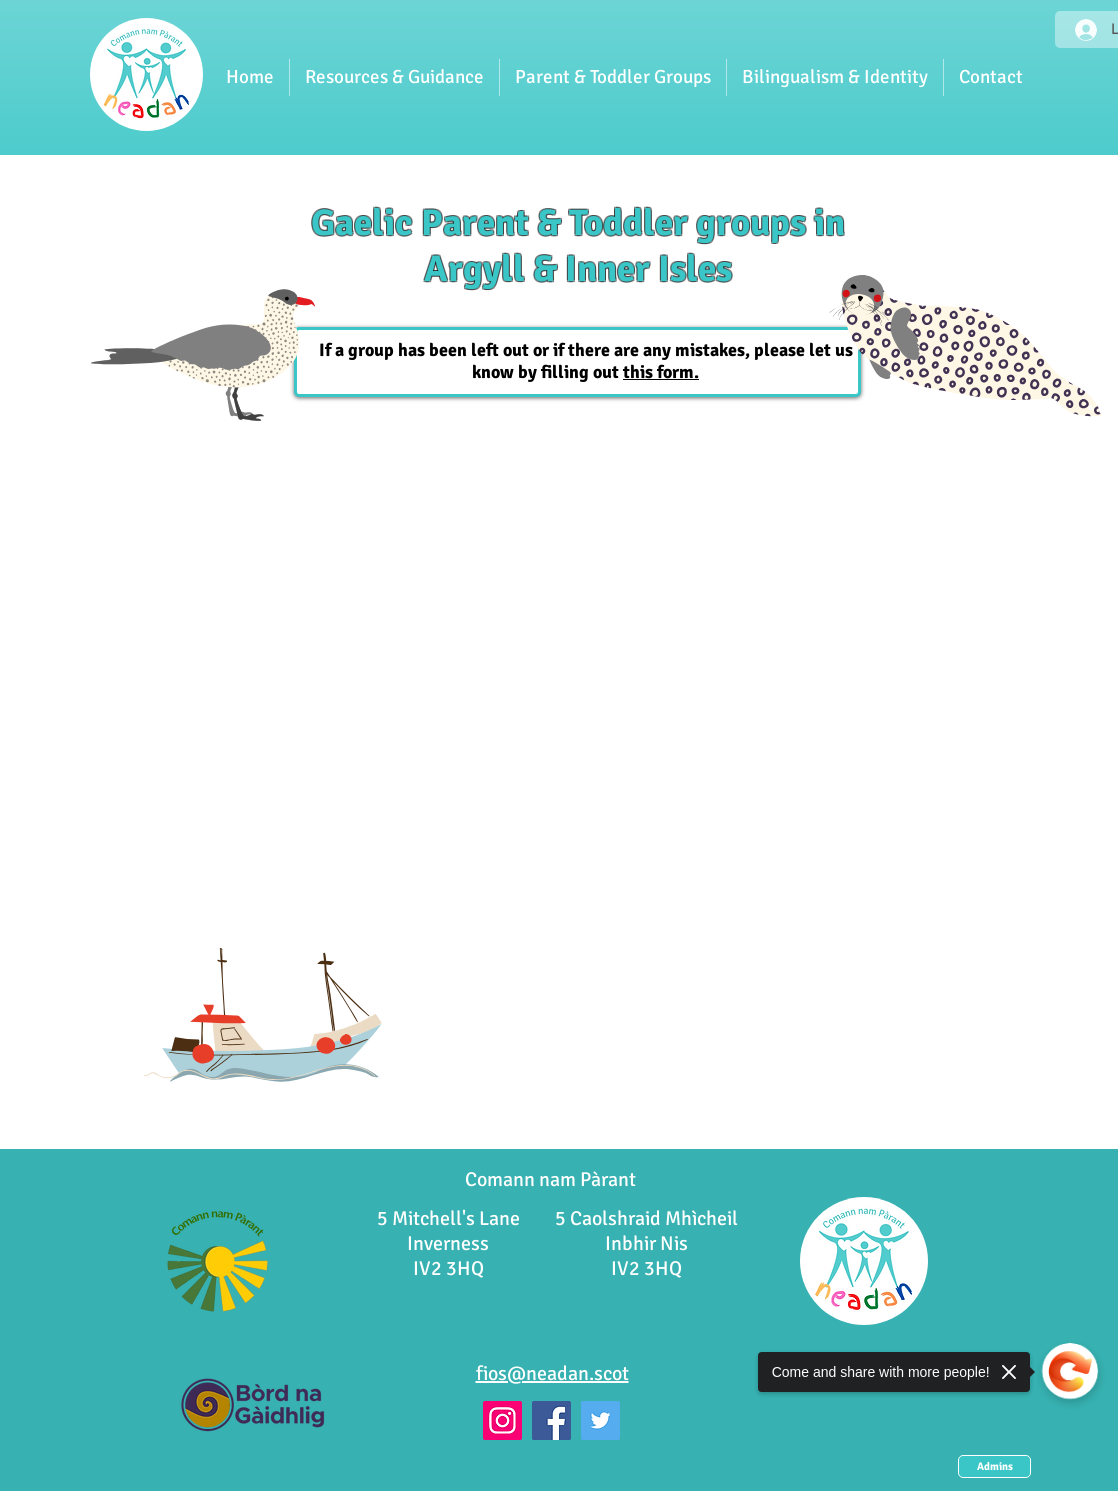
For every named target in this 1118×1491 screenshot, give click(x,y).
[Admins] (994, 1466)
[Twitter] (600, 1420)
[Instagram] (502, 1420)
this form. (661, 372)
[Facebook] (551, 1420)
